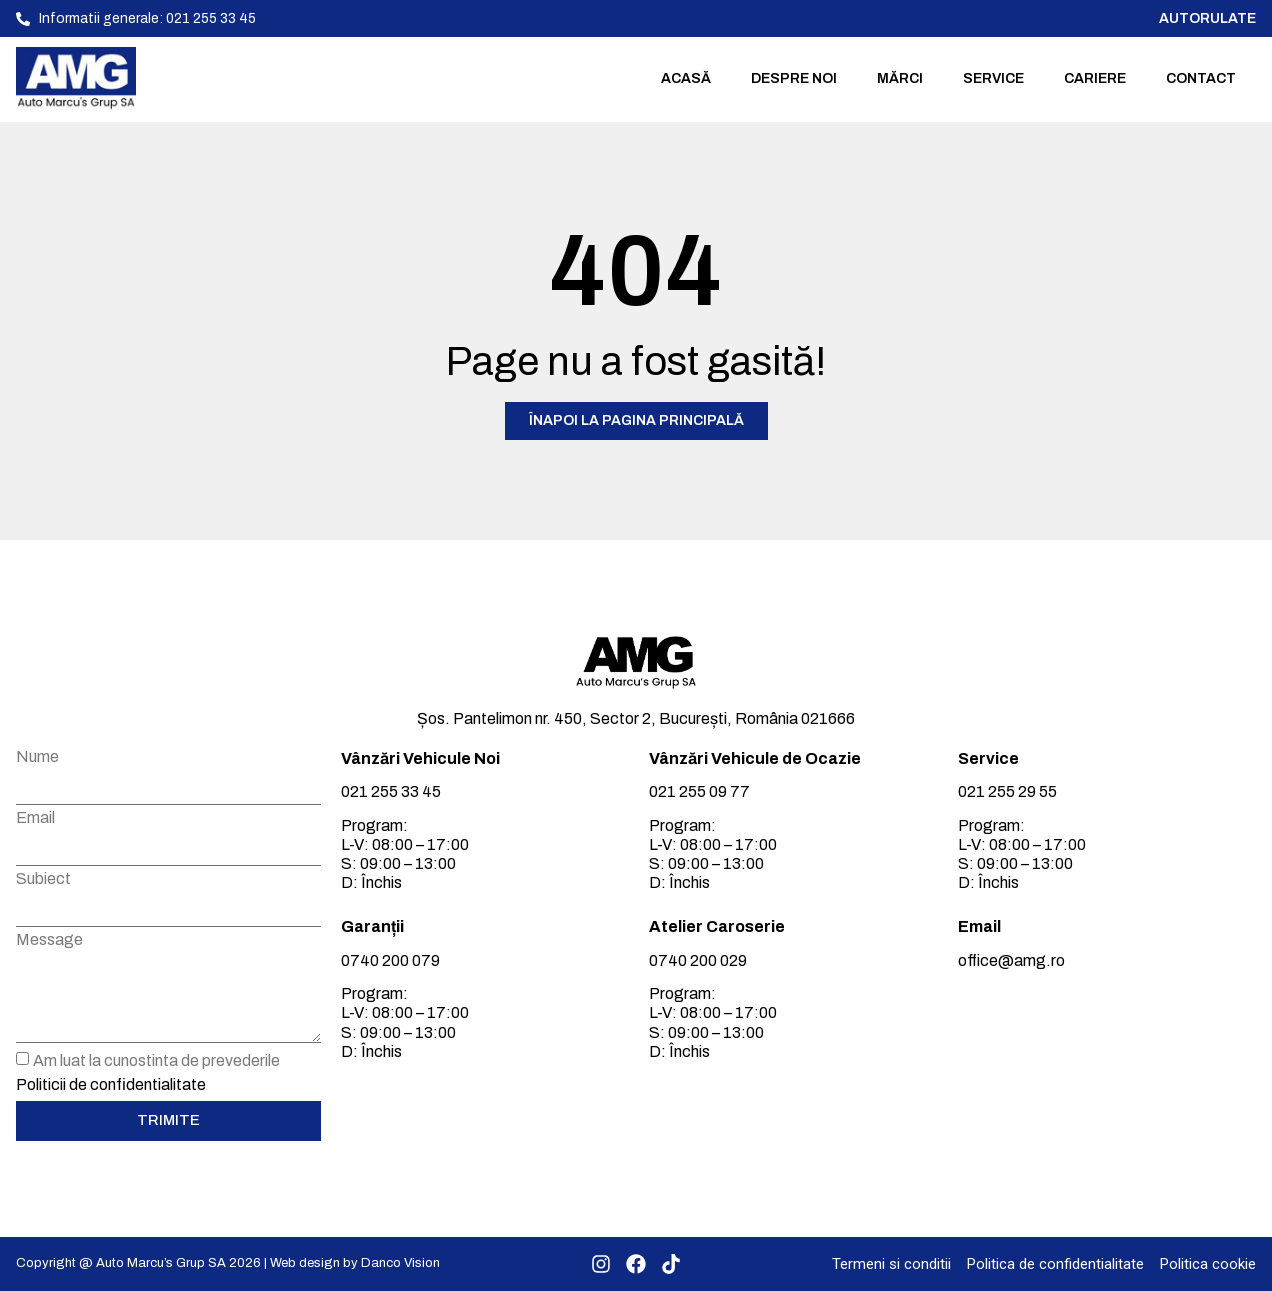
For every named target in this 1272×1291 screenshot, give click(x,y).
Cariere (1095, 78)
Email (35, 818)
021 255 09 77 (699, 791)
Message (49, 940)
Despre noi (794, 78)
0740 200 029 (698, 960)
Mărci (900, 78)
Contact (1201, 78)
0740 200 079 (390, 960)
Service (993, 78)
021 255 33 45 (391, 791)
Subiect (43, 879)
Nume (37, 757)
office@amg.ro (1011, 960)
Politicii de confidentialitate (111, 1083)
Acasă (686, 78)
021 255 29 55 (1007, 791)
